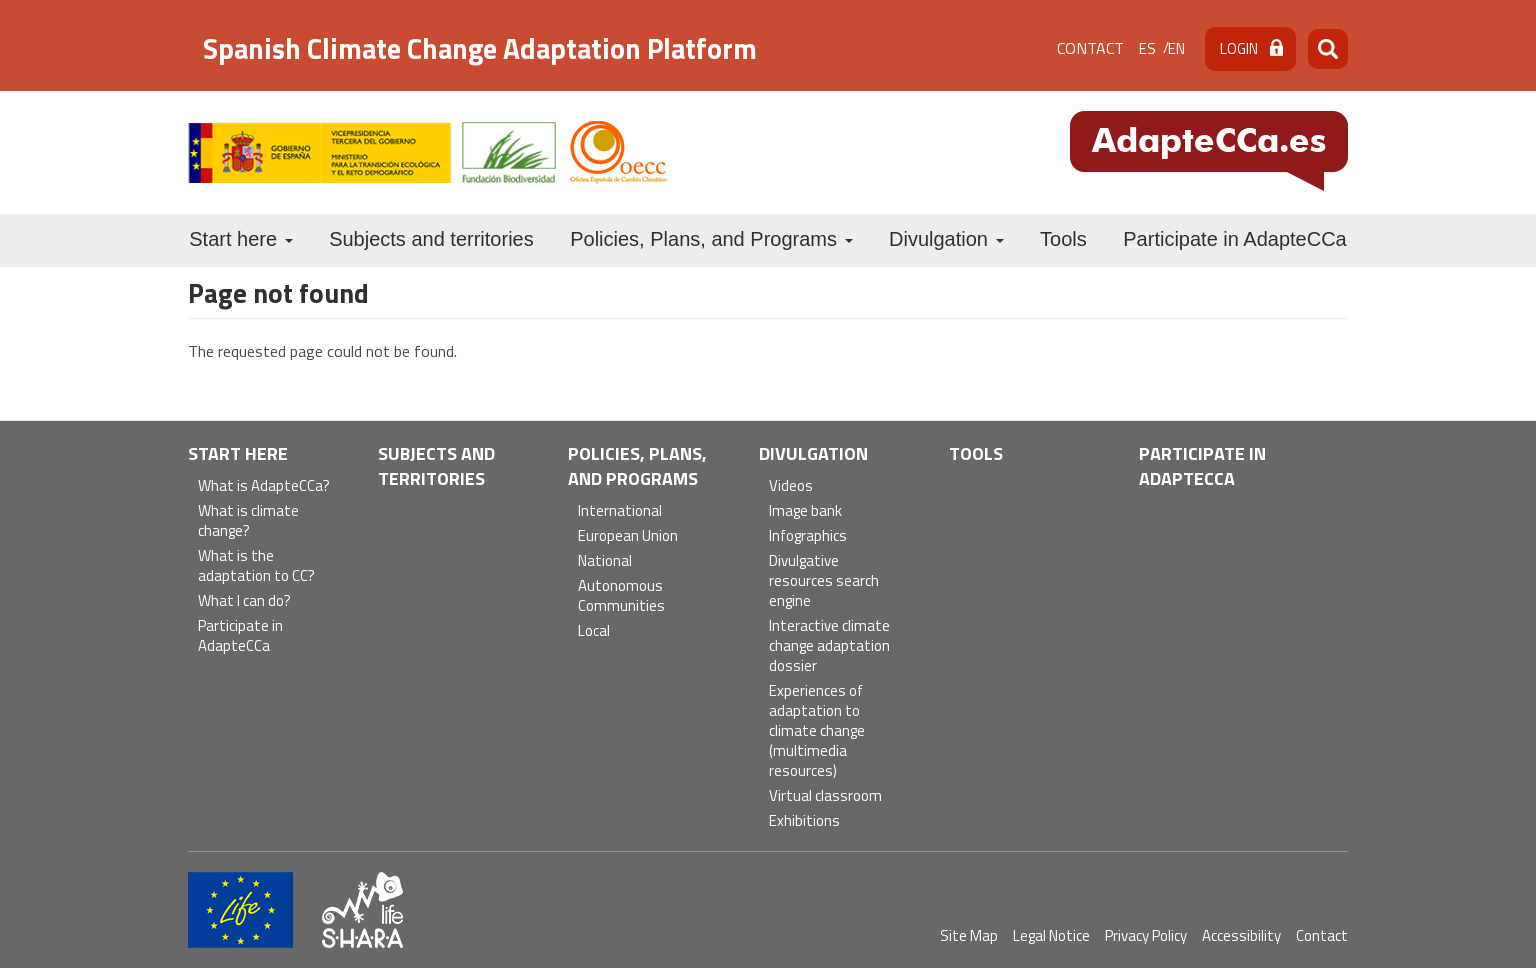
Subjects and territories (431, 239)
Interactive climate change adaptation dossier (829, 646)
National (605, 561)
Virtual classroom (825, 796)
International (620, 511)
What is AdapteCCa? (264, 486)
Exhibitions (804, 821)
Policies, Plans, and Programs (711, 239)
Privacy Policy (1146, 935)
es (1147, 48)
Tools (1063, 239)
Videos (791, 486)
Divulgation (946, 239)
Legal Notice (1051, 935)
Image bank (805, 511)
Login (1239, 48)
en (1176, 48)
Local (594, 631)
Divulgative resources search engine (824, 581)
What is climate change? (248, 521)
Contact (1090, 48)
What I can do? (244, 601)
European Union (628, 536)
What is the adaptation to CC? (256, 566)
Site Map (969, 935)
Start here (240, 239)
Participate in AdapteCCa (1234, 239)
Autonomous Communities (621, 596)
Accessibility (1241, 935)
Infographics (808, 536)
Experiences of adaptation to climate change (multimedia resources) (817, 731)
